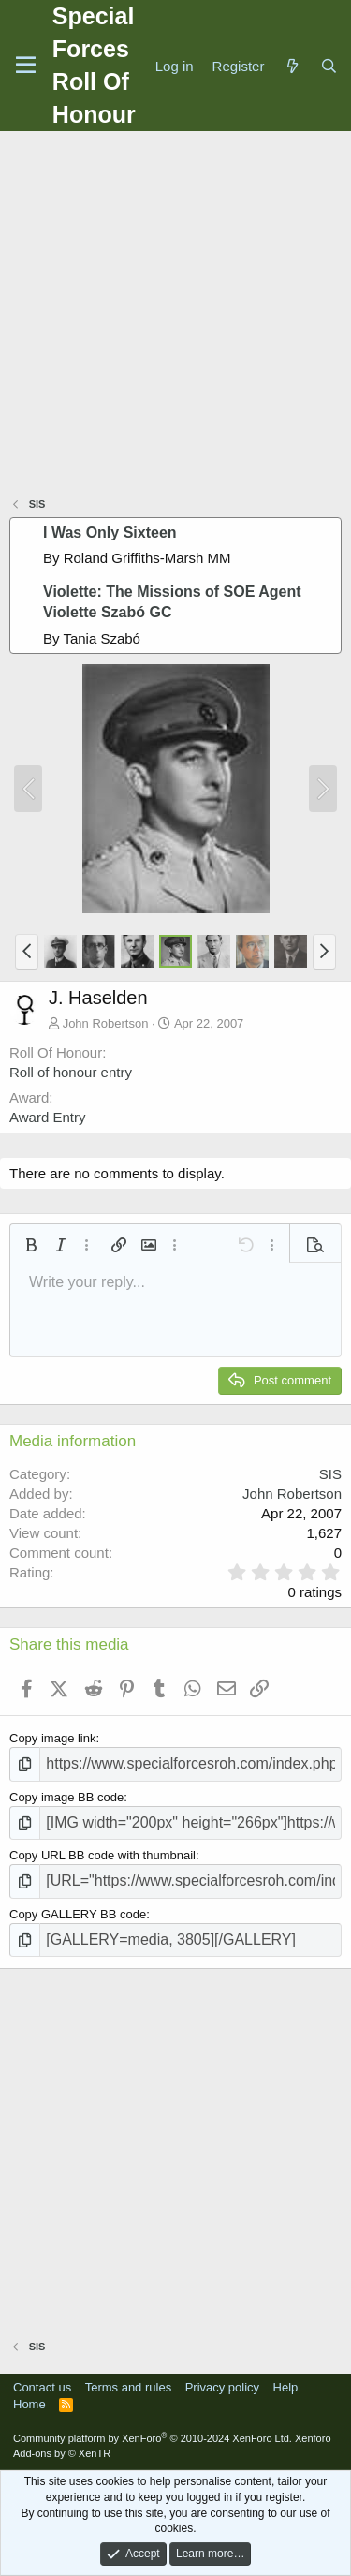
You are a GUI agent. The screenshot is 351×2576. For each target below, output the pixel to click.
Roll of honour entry (70, 1072)
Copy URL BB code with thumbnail (102, 1855)
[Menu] (26, 65)
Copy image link (52, 1738)
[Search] (329, 66)
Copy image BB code (66, 1797)
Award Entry (47, 1117)
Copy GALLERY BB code (77, 1914)
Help (286, 2387)
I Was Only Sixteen (110, 532)
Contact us (42, 2387)
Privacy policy (222, 2387)
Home (29, 2404)
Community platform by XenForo (152, 2438)
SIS (330, 1474)
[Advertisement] (175, 316)
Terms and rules (128, 2387)
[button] (26, 952)
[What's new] (291, 66)
